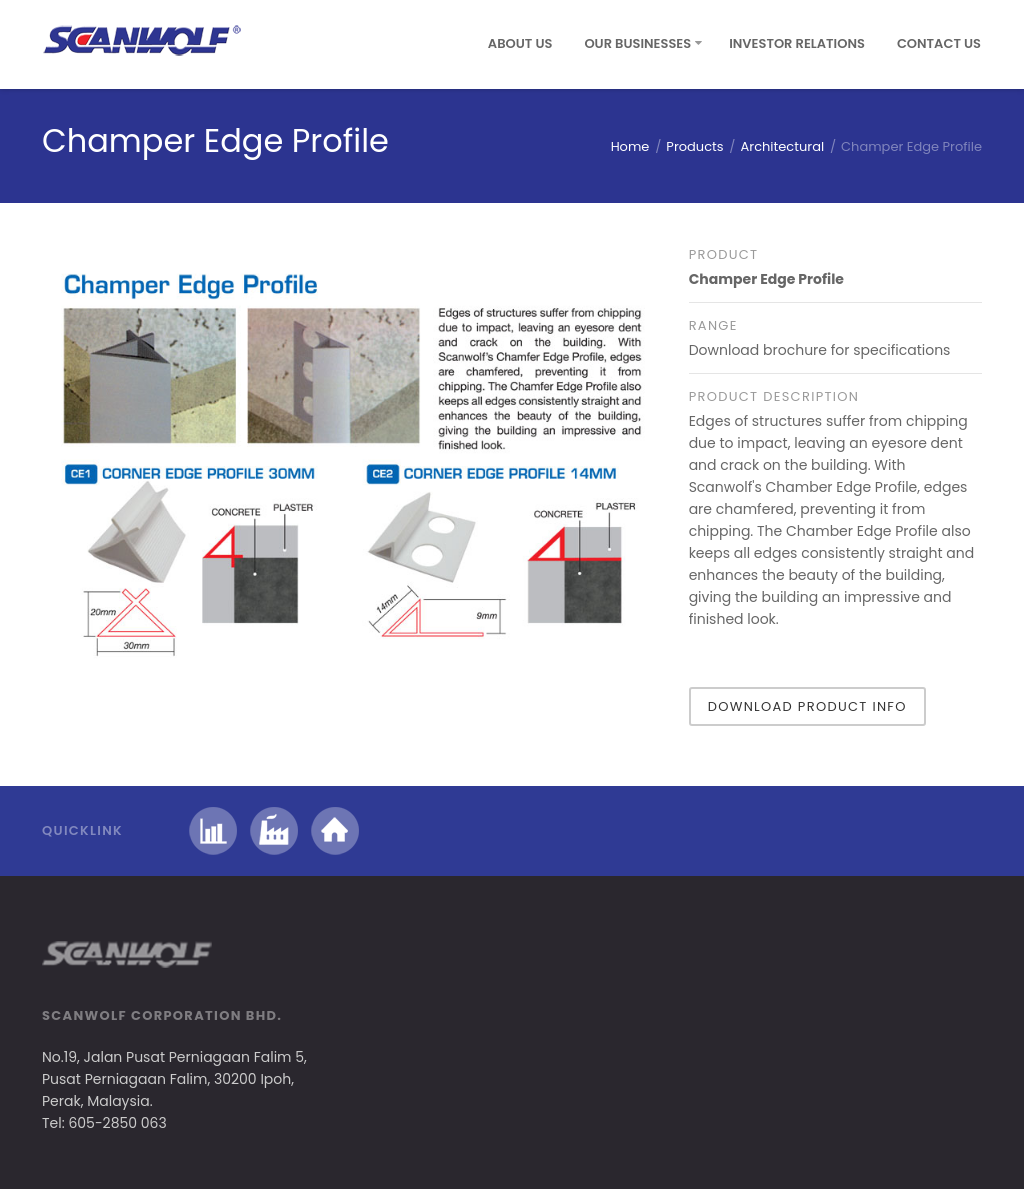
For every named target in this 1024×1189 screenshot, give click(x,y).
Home (630, 146)
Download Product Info (807, 706)
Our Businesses (637, 43)
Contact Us (939, 43)
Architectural (783, 146)
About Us (520, 43)
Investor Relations (797, 43)
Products (694, 146)
